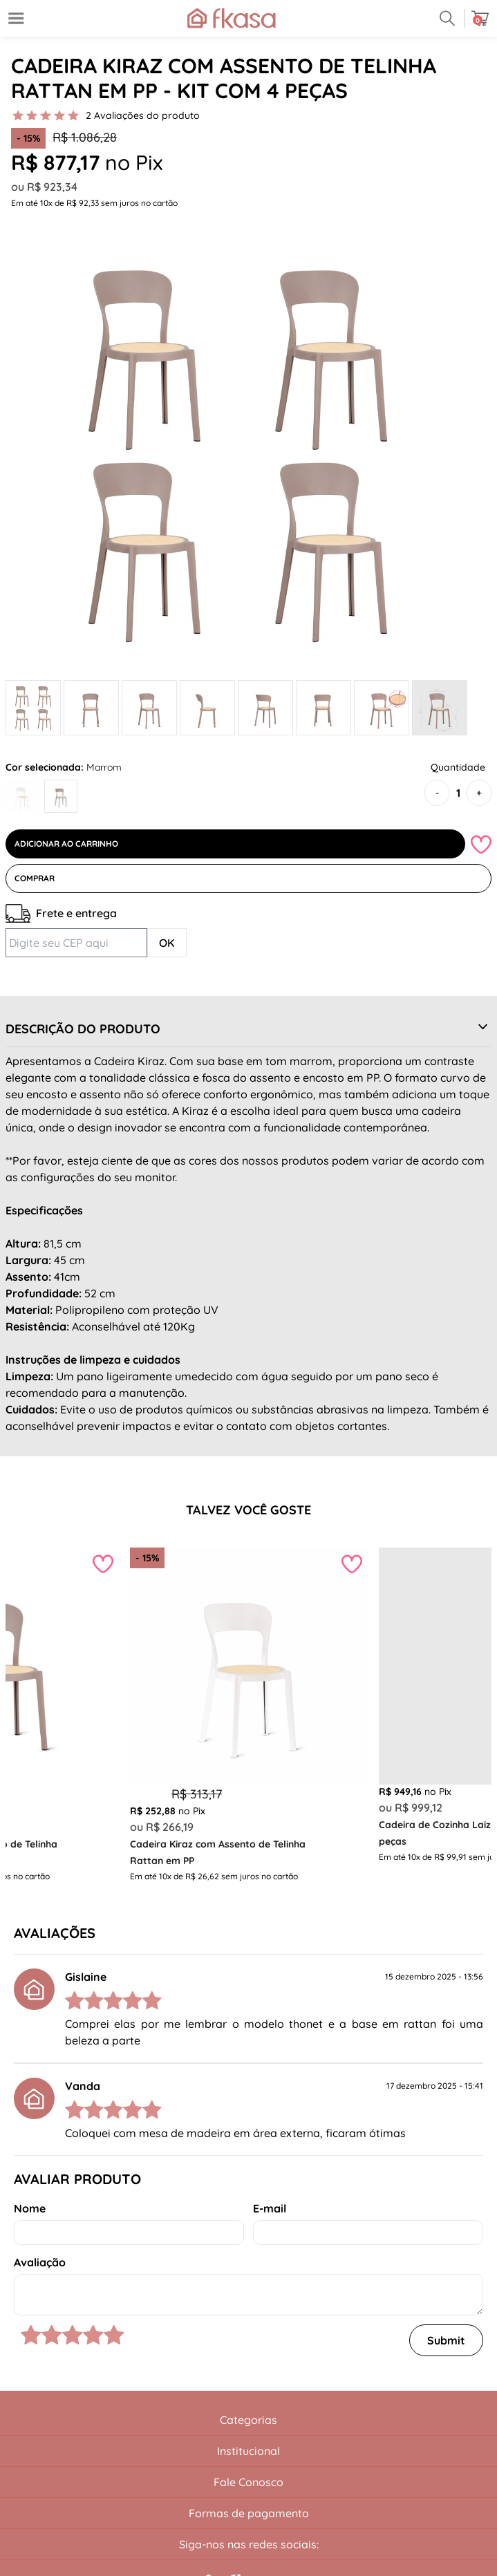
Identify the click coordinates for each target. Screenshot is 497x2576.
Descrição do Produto (83, 1029)
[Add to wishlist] (481, 844)
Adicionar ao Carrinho (66, 843)
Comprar (35, 878)
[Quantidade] (458, 793)
